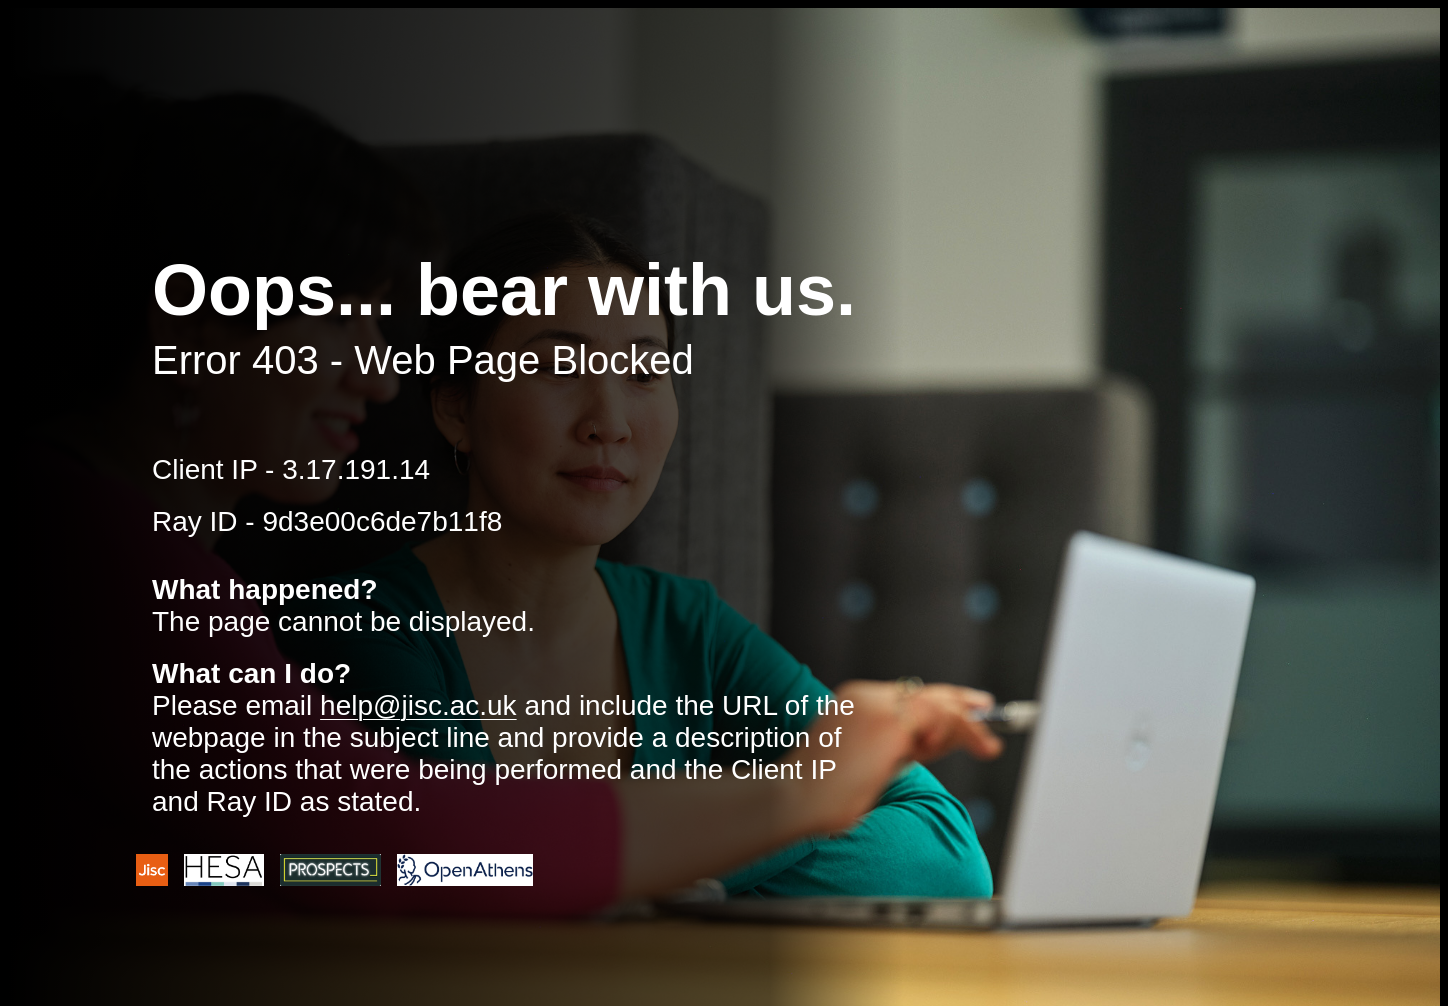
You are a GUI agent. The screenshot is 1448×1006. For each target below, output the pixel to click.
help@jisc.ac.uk (418, 705)
